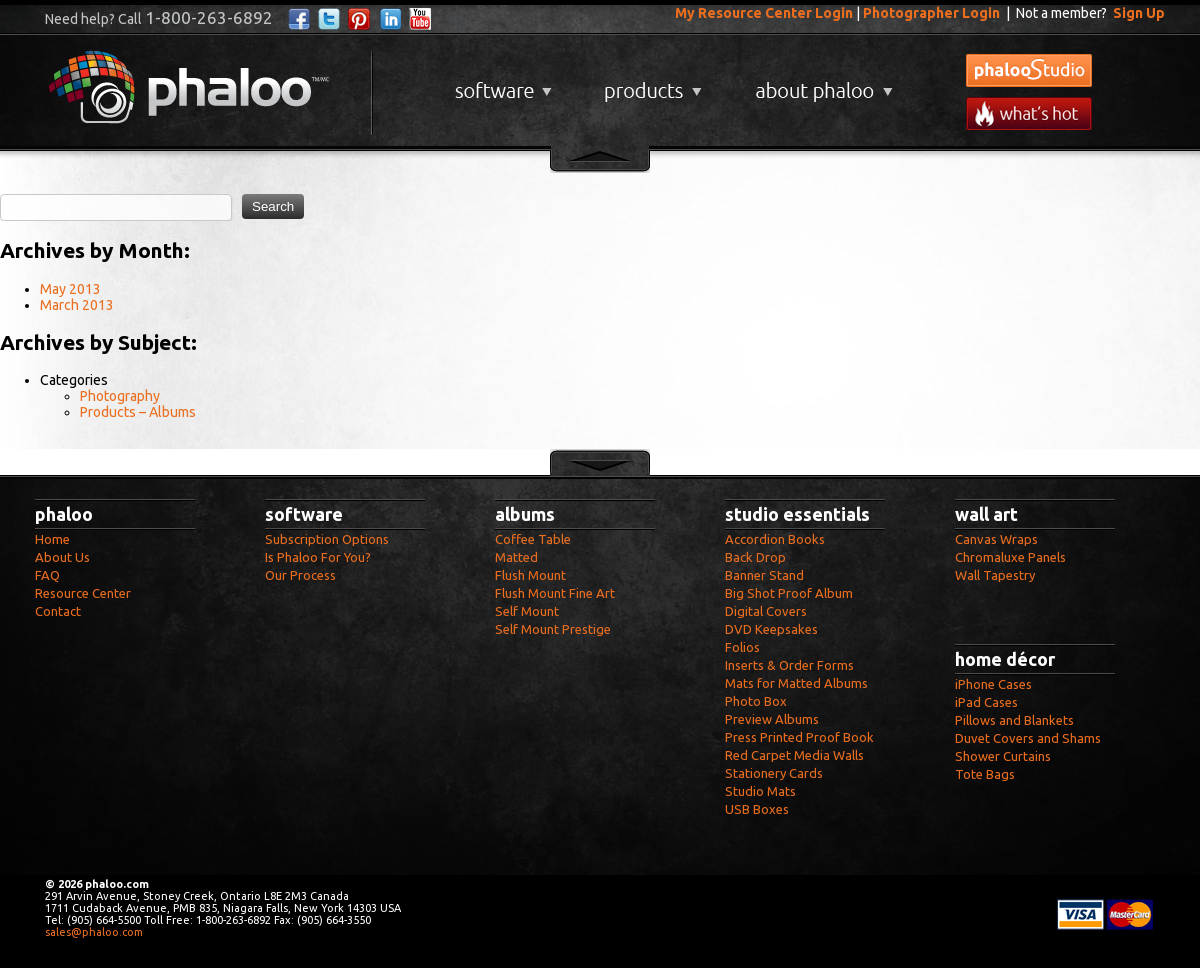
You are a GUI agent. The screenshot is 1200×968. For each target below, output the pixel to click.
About (820, 83)
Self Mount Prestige (553, 629)
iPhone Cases (993, 684)
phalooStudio (1029, 70)
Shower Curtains (1003, 756)
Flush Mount (530, 575)
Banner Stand (764, 575)
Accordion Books (775, 539)
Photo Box (756, 701)
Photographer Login (931, 13)
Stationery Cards (774, 773)
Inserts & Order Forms (789, 665)
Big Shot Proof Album (789, 593)
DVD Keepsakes (771, 629)
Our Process (300, 575)
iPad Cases (986, 702)
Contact (58, 611)
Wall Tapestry (995, 575)
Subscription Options (327, 539)
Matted (516, 557)
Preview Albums (772, 719)
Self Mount (527, 611)
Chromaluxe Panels (1010, 557)
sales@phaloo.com (94, 932)
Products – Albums (138, 412)
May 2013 (70, 289)
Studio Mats (760, 791)
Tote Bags (985, 774)
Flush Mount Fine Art (555, 593)
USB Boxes (757, 809)
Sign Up (1139, 13)
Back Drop (755, 557)
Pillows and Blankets (1014, 720)
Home (52, 539)
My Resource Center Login (764, 13)
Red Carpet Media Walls (794, 755)
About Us (62, 557)
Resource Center (83, 593)
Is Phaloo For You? (318, 557)
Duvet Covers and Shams (1028, 738)
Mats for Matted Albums (796, 683)
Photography (120, 396)
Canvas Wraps (996, 539)
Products (650, 83)
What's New (1029, 113)
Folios (742, 647)
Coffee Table (533, 539)
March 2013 (77, 305)
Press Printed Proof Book (799, 737)
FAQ (47, 575)
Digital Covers (766, 611)
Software (501, 83)
